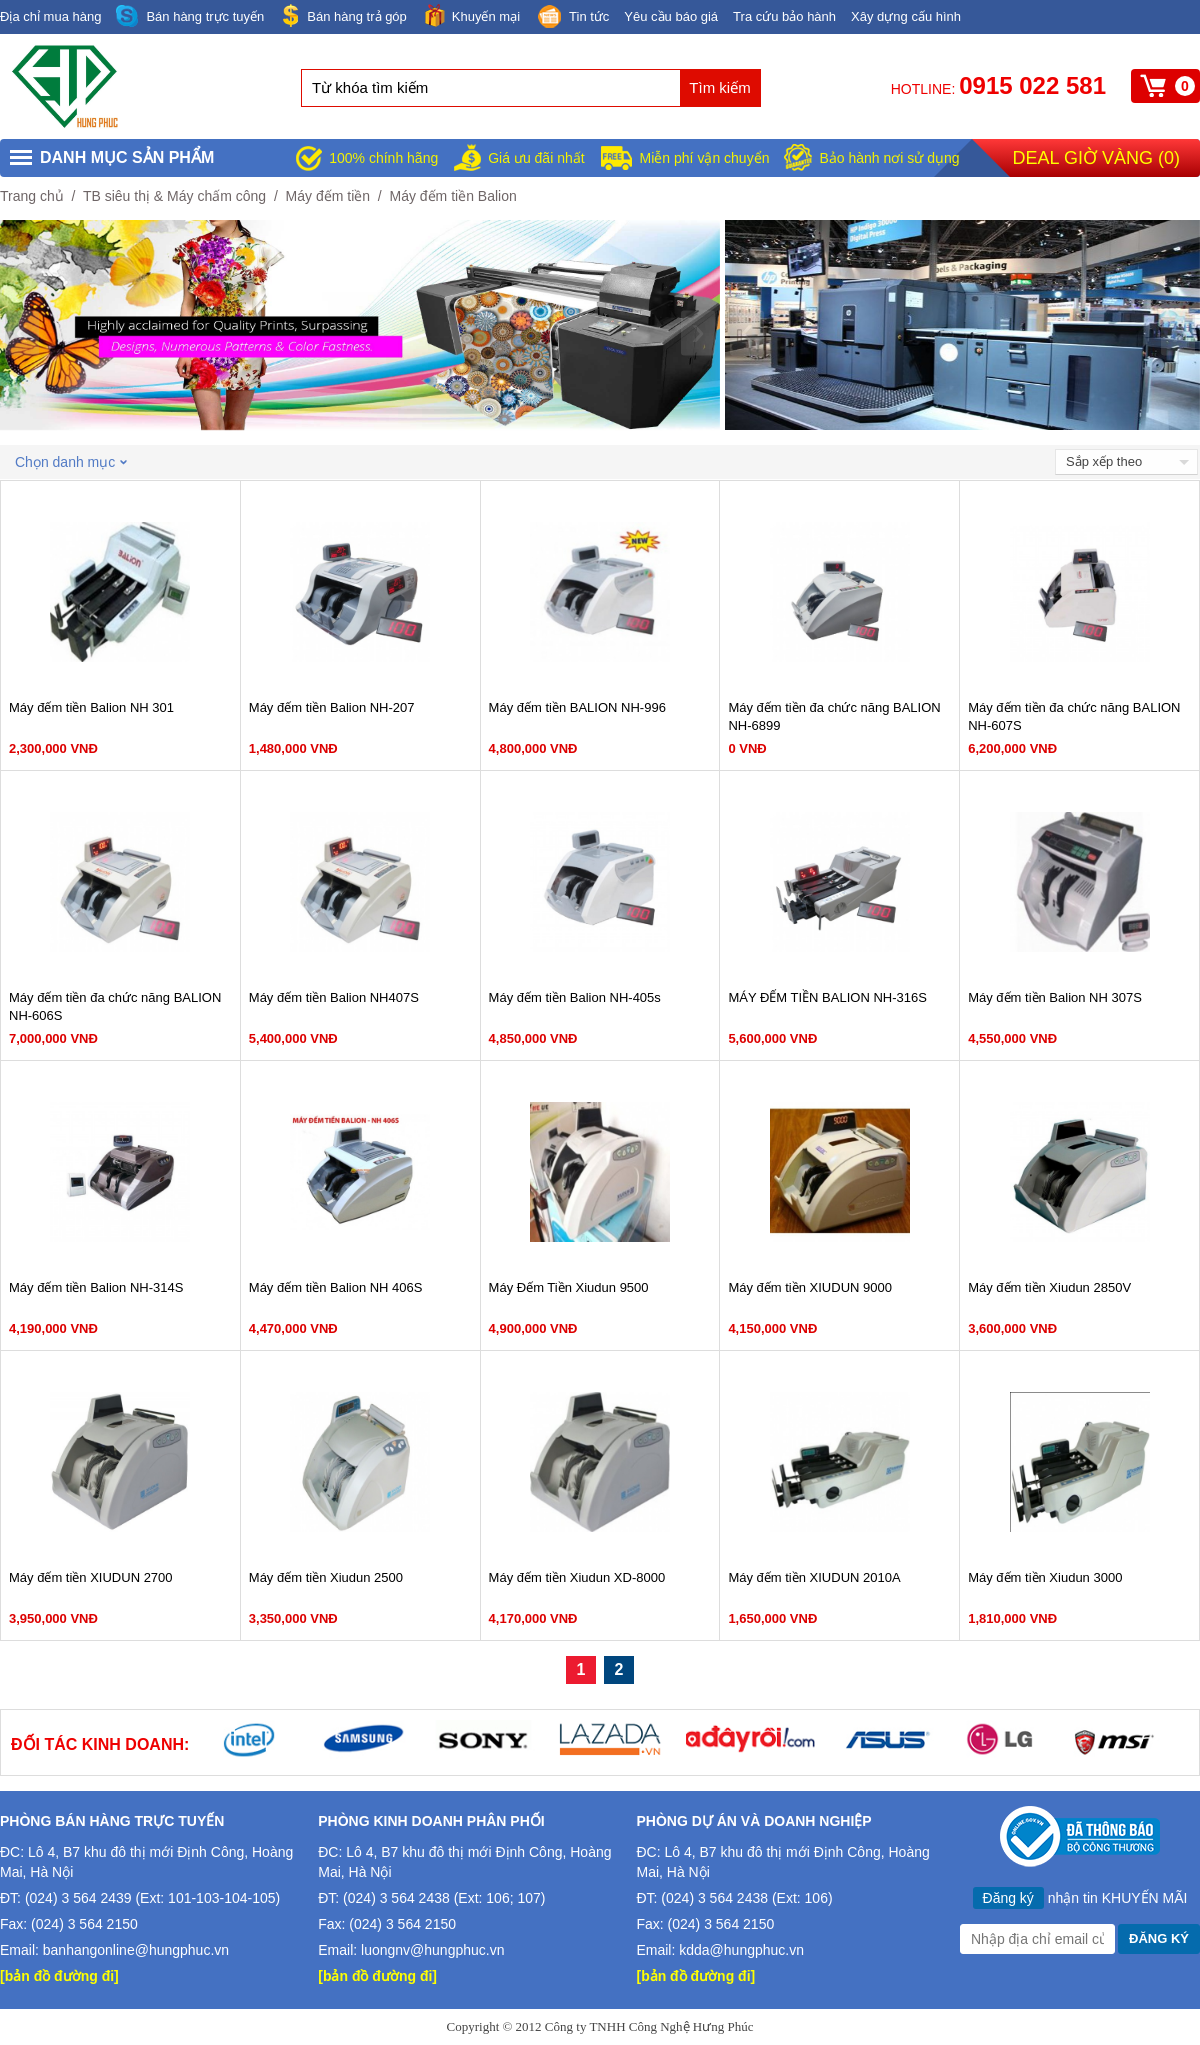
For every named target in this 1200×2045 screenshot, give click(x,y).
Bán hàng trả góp (343, 15)
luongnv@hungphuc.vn (432, 1950)
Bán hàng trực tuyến (190, 16)
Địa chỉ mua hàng (50, 16)
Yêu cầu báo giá (671, 16)
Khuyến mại (471, 15)
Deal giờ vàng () (1096, 158)
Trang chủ (32, 196)
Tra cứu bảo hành (784, 16)
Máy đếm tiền (328, 196)
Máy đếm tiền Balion (453, 196)
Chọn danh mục (71, 462)
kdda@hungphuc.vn (741, 1950)
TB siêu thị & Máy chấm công (174, 196)
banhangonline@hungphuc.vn (136, 1950)
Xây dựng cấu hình (906, 16)
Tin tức (572, 18)
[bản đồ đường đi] (59, 1976)
